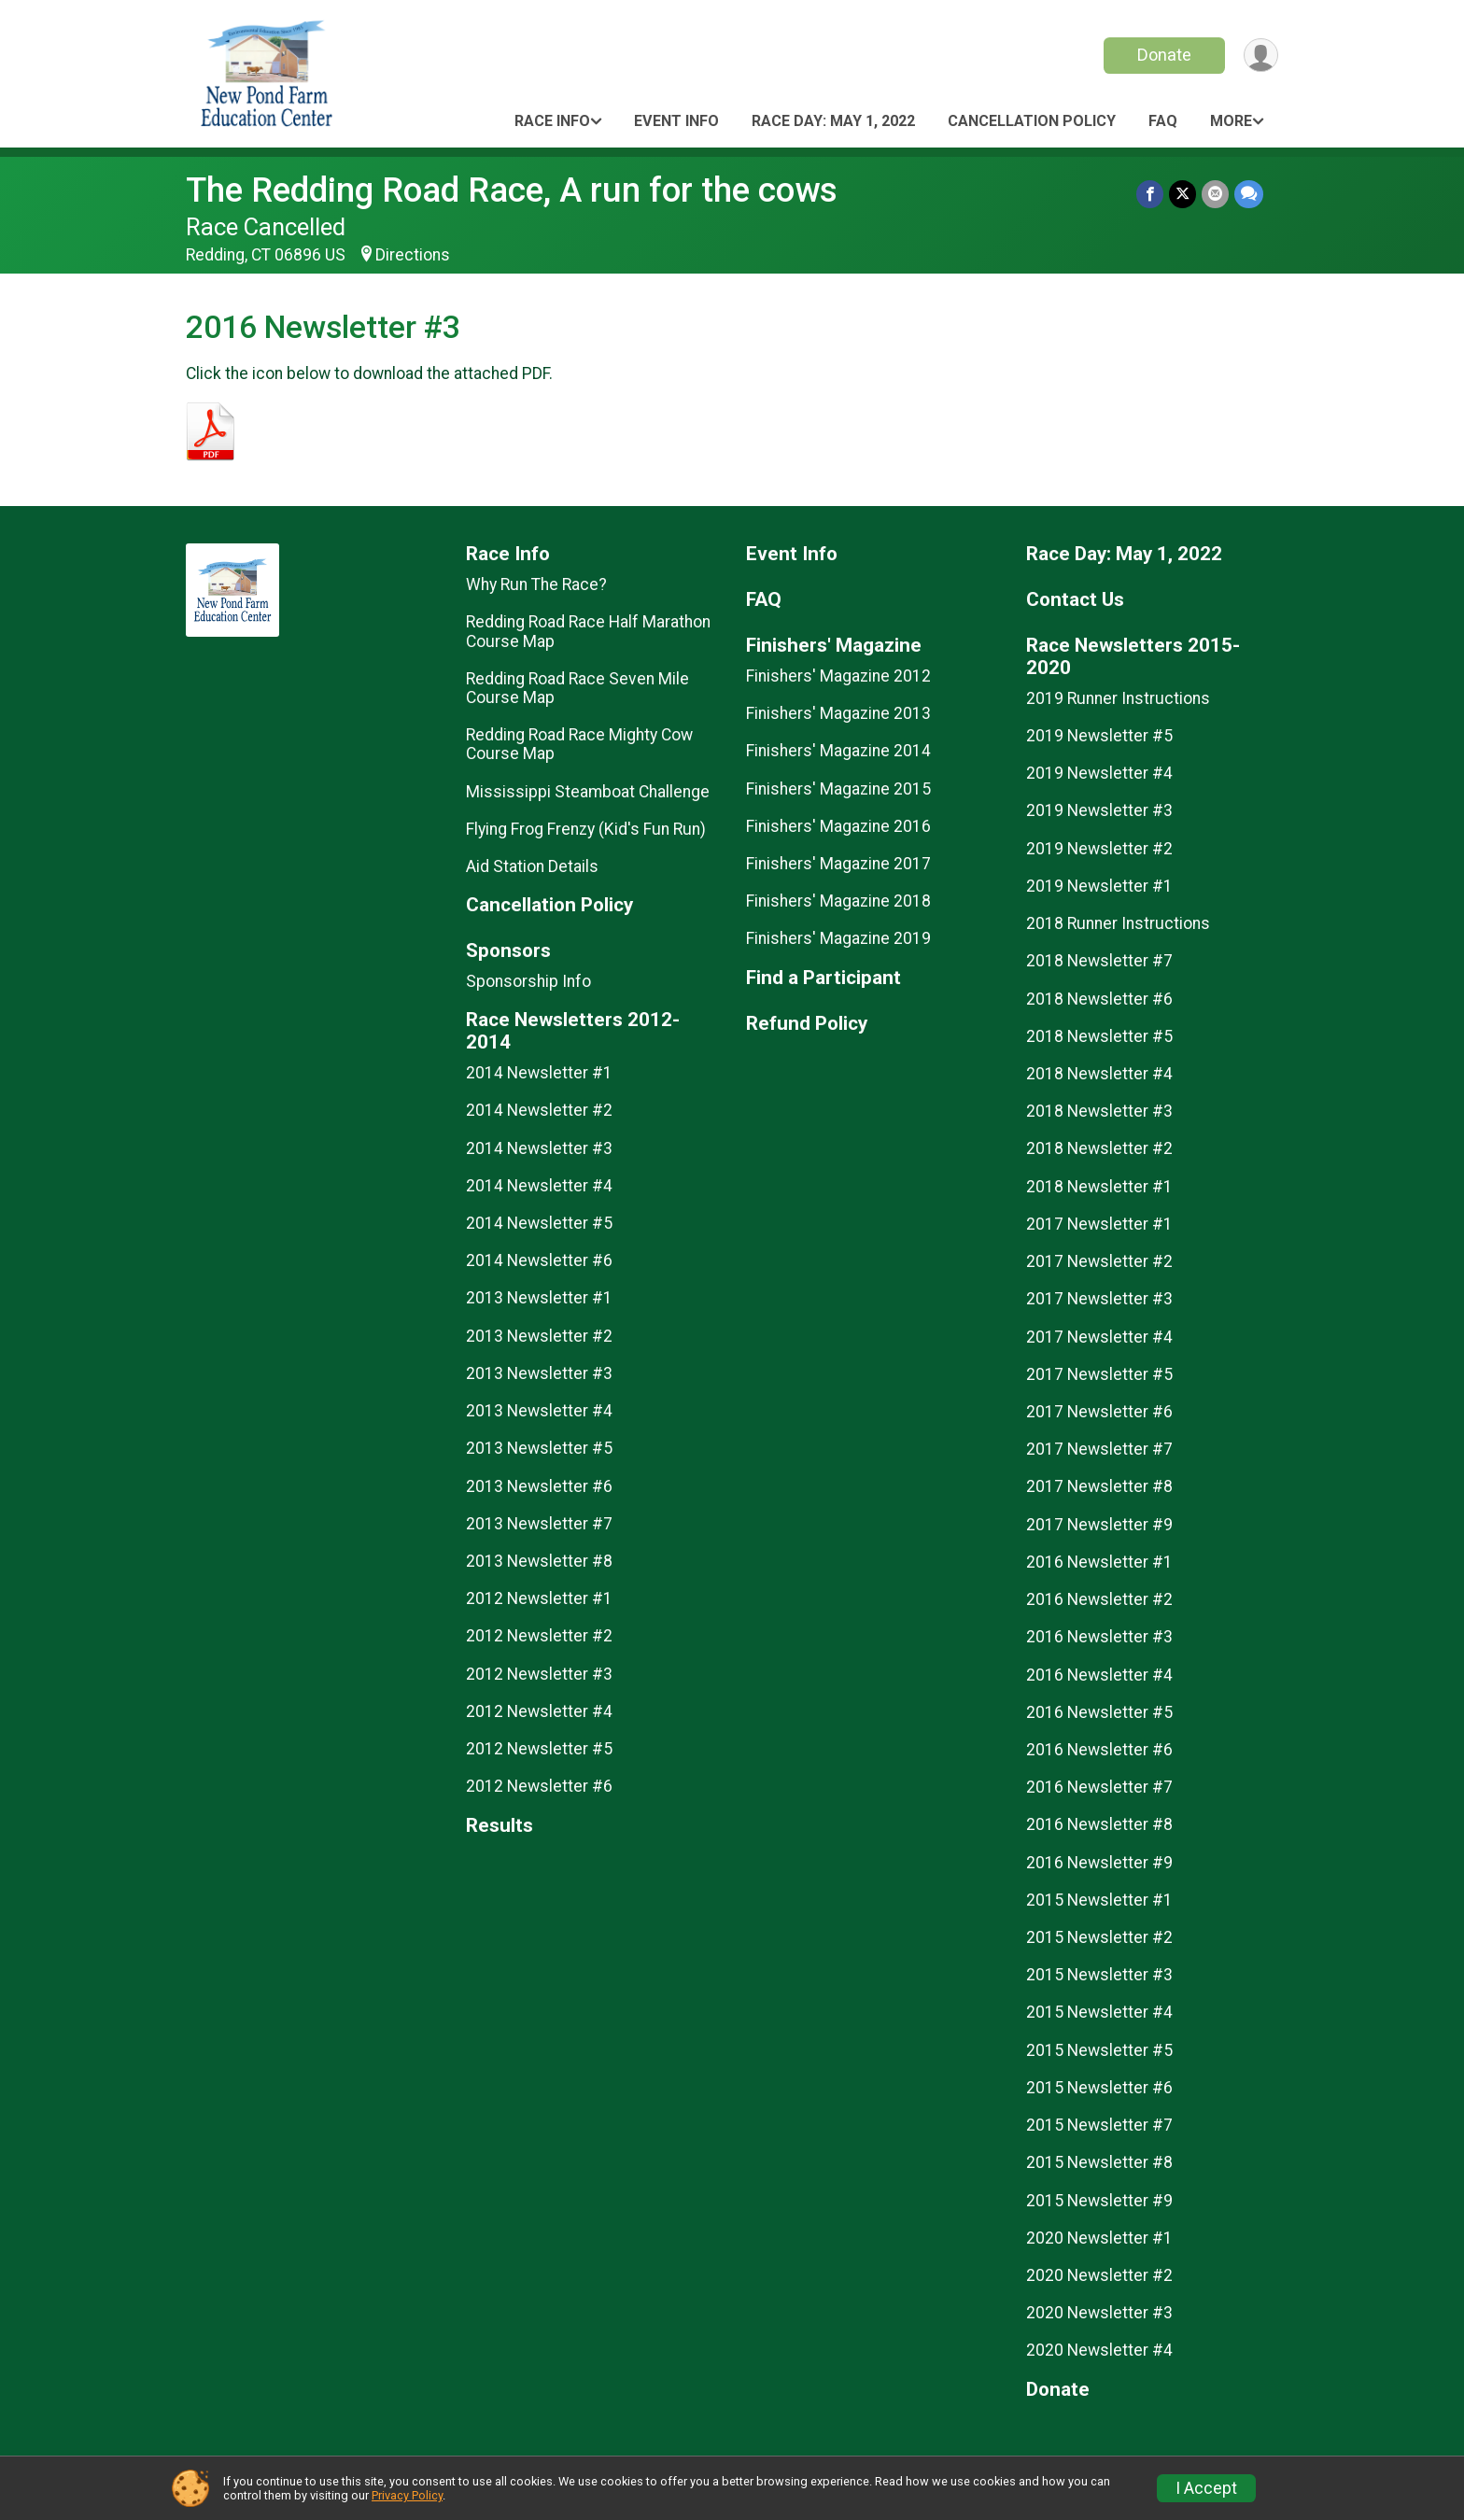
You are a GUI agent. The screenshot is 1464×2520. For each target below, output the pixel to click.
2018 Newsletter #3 (1099, 1111)
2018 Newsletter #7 (1099, 960)
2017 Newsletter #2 (1099, 1261)
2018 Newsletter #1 (1099, 1186)
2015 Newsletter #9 (1099, 2200)
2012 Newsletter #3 (539, 1674)
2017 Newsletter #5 (1099, 1374)
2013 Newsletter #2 (539, 1336)
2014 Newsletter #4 (539, 1185)
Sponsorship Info (528, 981)
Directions (412, 255)
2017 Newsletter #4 (1099, 1337)
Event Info (676, 121)
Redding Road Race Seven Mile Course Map (577, 688)
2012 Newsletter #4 (539, 1711)
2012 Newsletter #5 (539, 1748)
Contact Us (1075, 600)
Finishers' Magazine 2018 (838, 901)
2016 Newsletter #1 (1099, 1562)
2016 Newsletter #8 (1099, 1824)
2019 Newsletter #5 (1099, 735)
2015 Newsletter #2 (1099, 1937)
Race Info (552, 121)
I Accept (1206, 2488)
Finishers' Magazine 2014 (838, 750)
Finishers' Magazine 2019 (838, 938)
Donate (1164, 54)
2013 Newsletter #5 (539, 1448)
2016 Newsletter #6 (1099, 1749)
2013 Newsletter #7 (539, 1523)
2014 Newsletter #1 (539, 1072)
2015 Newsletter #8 (1099, 2162)
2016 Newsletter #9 (1099, 1862)
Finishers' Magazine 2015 (838, 789)
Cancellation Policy (1032, 121)
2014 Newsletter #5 (539, 1223)
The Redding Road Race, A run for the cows (512, 190)
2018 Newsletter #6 (1099, 999)
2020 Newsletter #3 (1099, 2312)
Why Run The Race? (536, 584)
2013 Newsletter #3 (539, 1373)
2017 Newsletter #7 (1099, 1449)
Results (499, 1826)
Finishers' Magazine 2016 (838, 826)
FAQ (1162, 121)
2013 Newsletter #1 (539, 1297)
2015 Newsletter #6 (1099, 2087)
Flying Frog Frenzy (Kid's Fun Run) (586, 829)
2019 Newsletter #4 (1099, 773)
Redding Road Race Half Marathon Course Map (588, 631)
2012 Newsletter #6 (539, 1786)
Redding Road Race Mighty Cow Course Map (579, 744)
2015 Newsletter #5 (1099, 2050)
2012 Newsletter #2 (539, 1635)
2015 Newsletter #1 (1099, 1900)
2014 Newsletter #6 (539, 1260)
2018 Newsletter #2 (1099, 1148)
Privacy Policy (407, 2495)
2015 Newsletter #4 (1099, 2012)
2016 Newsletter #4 (1099, 1675)
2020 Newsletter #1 (1099, 2238)
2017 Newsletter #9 (1099, 1524)
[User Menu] (1261, 55)
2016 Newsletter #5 (1099, 1712)
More (1231, 121)
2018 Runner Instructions (1118, 923)
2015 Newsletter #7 (1099, 2125)
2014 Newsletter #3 (539, 1148)
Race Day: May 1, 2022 (833, 121)
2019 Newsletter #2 (1099, 848)
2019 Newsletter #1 (1099, 886)
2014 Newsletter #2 (539, 1110)
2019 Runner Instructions (1118, 698)
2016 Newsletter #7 (1099, 1787)
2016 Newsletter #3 (1099, 1636)
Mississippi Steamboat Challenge (588, 791)
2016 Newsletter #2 (1099, 1599)
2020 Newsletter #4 (1099, 2350)
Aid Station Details (532, 866)
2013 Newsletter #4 (539, 1410)
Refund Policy (806, 1024)
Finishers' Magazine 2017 (838, 863)
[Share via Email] (1215, 193)
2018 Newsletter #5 (1099, 1036)
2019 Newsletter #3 (1099, 810)
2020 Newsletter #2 (1099, 2275)
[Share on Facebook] (1149, 193)
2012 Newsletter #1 (539, 1598)
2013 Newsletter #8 (539, 1561)
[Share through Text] (1248, 193)
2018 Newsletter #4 (1099, 1073)
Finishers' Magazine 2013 (838, 713)
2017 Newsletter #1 (1099, 1224)
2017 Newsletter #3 (1099, 1298)
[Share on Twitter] (1182, 193)
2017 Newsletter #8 (1099, 1486)
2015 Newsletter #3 (1099, 1974)
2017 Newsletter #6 (1099, 1411)
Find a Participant (823, 978)
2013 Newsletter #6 (539, 1486)
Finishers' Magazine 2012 (838, 676)
